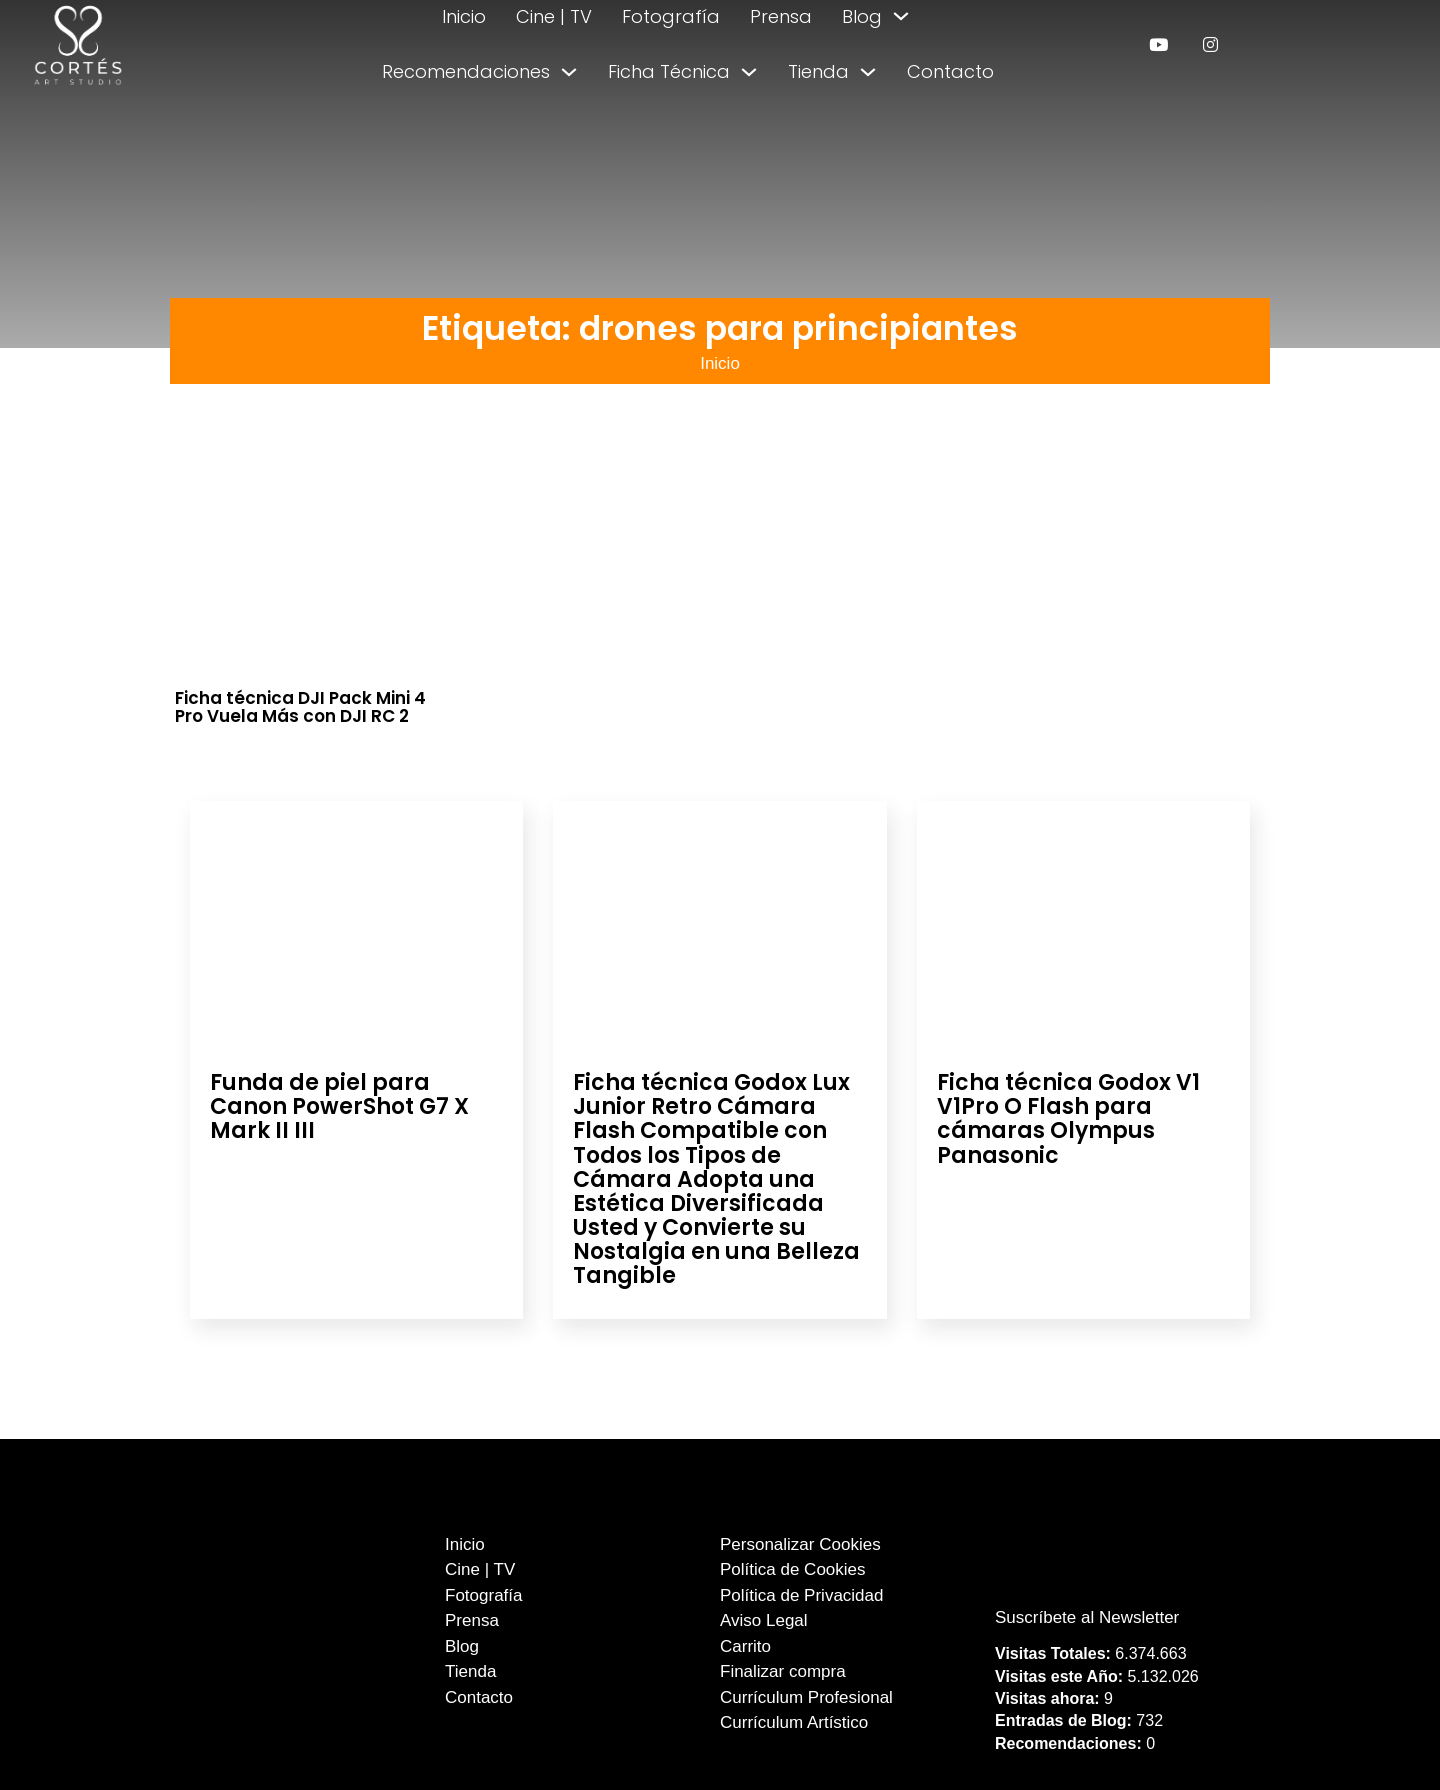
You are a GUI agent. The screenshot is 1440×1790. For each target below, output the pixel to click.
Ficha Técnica (669, 71)
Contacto (950, 71)
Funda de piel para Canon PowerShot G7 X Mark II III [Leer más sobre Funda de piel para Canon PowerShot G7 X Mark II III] (339, 1106)
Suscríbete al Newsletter (1087, 1617)
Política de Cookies (793, 1569)
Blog (862, 16)
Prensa (781, 16)
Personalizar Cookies (800, 1544)
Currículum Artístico (794, 1722)
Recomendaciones (466, 71)
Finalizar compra (783, 1671)
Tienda (818, 71)
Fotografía (671, 16)
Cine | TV (554, 16)
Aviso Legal (764, 1620)
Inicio (464, 16)
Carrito (745, 1646)
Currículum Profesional (806, 1697)
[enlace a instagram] (1210, 44)
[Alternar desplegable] (901, 16)
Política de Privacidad (801, 1595)
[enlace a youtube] (1158, 44)
